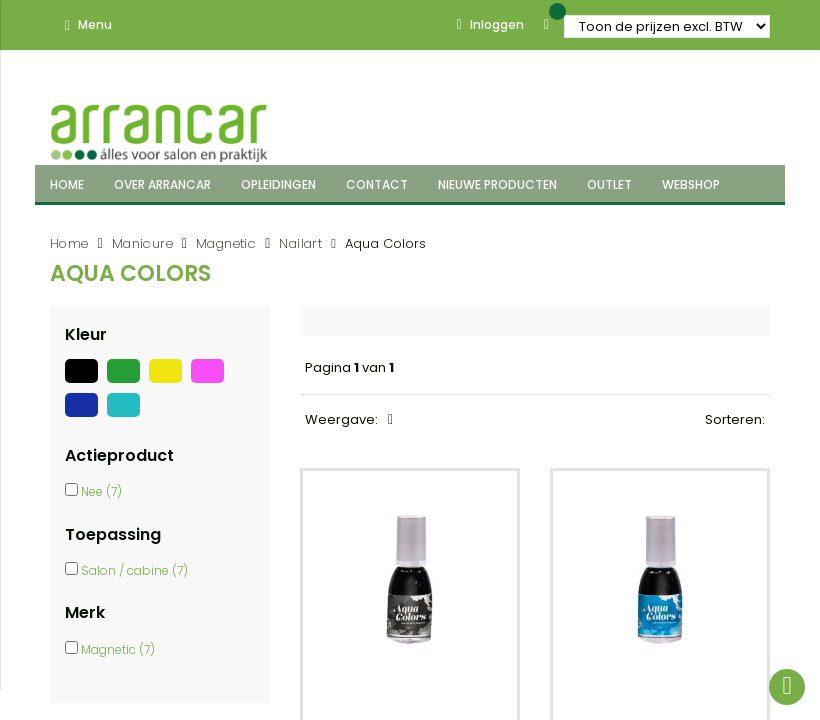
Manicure (142, 243)
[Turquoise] (126, 417)
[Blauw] (86, 417)
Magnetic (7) (118, 649)
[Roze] (210, 383)
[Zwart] (86, 383)
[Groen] (128, 383)
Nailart (300, 243)
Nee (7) (101, 491)
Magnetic (226, 243)
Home (69, 243)
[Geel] (170, 383)
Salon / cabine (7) (134, 570)
